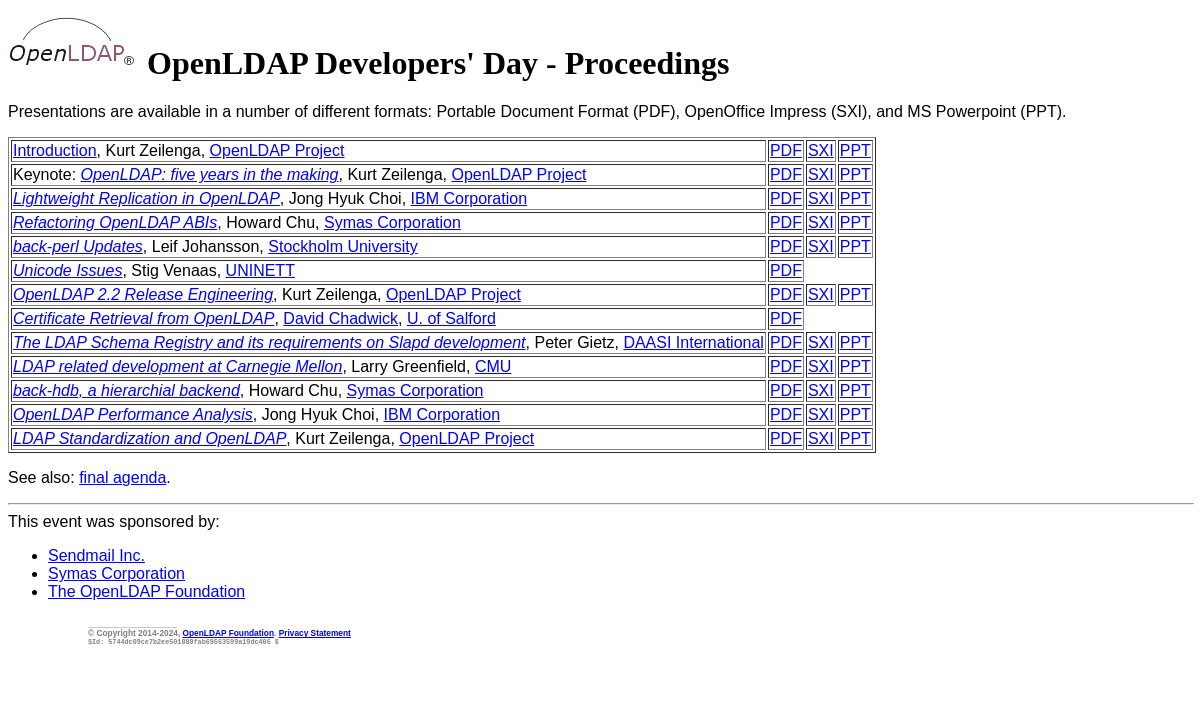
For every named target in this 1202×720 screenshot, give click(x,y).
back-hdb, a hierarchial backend (126, 390)
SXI (821, 150)
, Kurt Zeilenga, (153, 150)
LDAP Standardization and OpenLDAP (149, 438)
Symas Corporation (392, 222)
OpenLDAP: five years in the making (210, 174)
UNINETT (260, 270)
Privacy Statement (315, 633)
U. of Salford (451, 318)
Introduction (55, 150)
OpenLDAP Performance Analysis (133, 414)
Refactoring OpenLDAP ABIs (115, 222)
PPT (855, 150)
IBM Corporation (469, 198)
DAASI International (693, 342)
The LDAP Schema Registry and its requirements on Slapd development (269, 342)
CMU (493, 366)
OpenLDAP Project (277, 150)
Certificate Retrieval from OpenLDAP (143, 318)
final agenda (122, 477)
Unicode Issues (67, 270)
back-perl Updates (78, 246)
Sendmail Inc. (96, 555)
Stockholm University (342, 246)
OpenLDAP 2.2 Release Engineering (143, 294)
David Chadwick (340, 318)
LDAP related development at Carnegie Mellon (177, 366)
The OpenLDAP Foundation (146, 591)
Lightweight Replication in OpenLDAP (146, 198)
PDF (786, 150)
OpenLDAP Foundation (228, 633)
